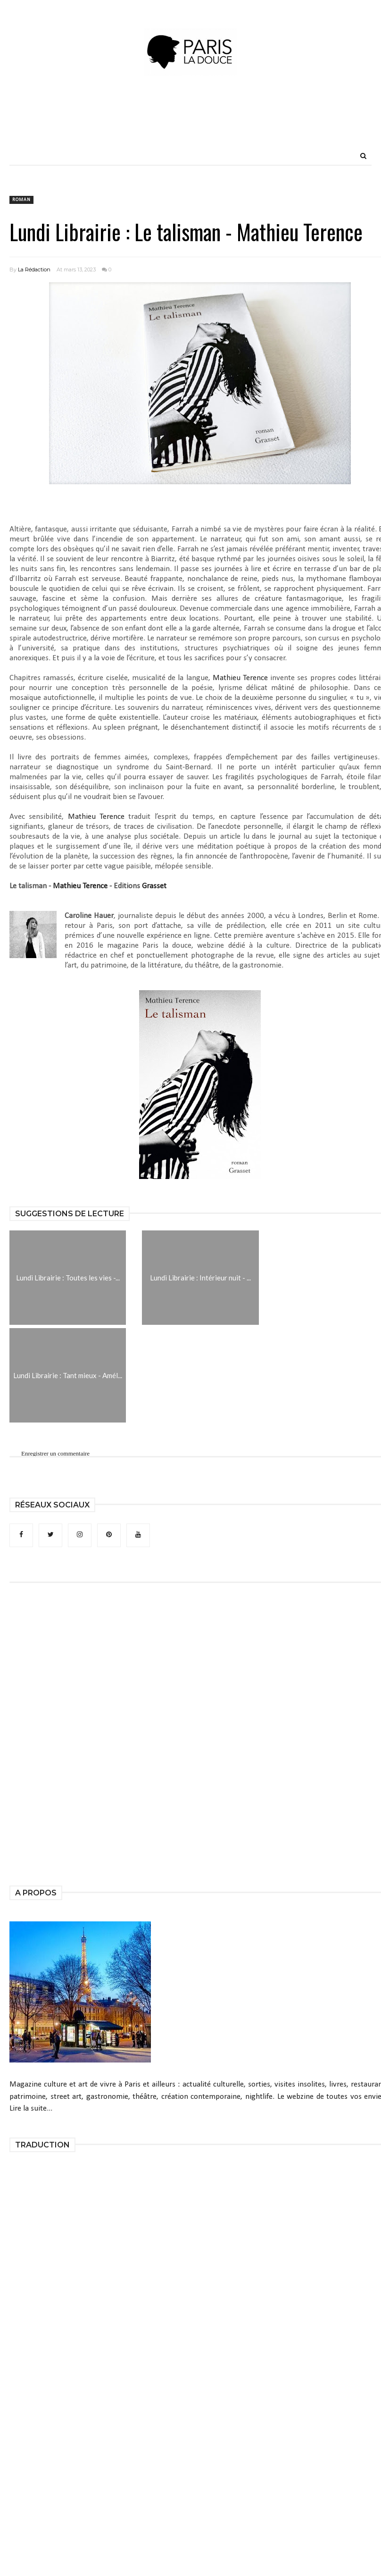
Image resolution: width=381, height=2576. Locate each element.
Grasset (154, 886)
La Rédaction (34, 269)
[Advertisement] (190, 125)
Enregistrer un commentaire (55, 1453)
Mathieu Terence (240, 678)
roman (21, 199)
